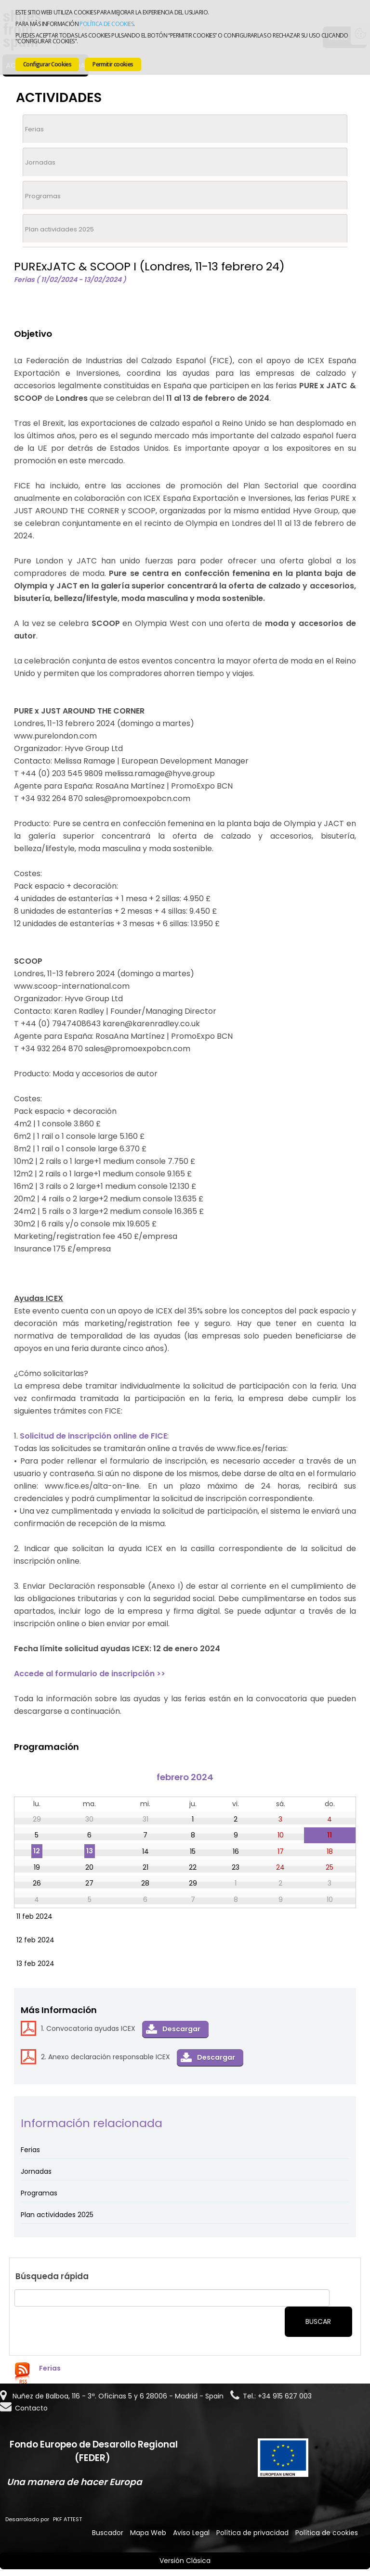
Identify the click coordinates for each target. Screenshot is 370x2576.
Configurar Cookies (47, 64)
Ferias (34, 129)
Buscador (107, 2533)
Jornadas (40, 162)
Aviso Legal (191, 2533)
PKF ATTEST (67, 2519)
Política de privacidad (252, 2533)
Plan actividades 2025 (59, 229)
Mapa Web (148, 2533)
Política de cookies (106, 24)
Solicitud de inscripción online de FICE (93, 1435)
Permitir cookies (112, 64)
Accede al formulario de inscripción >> (89, 1673)
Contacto (31, 2408)
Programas (43, 196)
